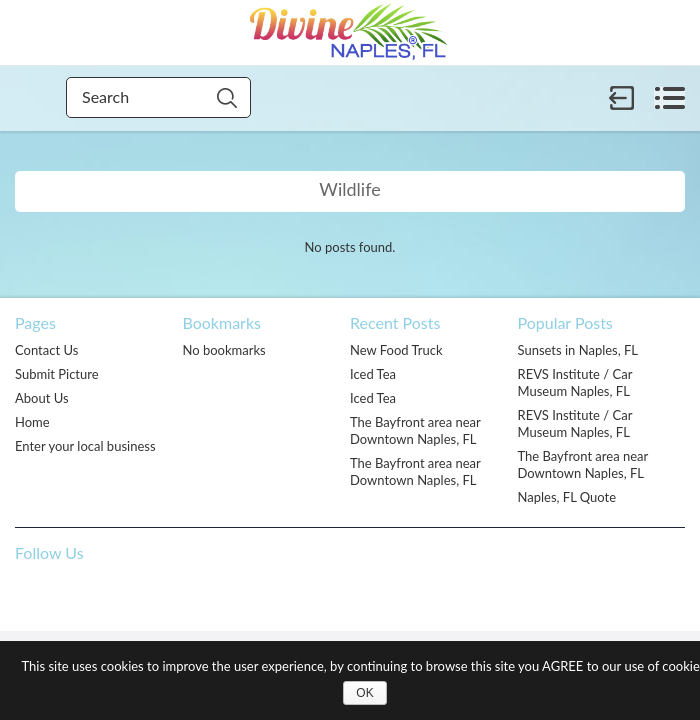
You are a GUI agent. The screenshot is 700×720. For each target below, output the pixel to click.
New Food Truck (396, 350)
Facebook (31, 594)
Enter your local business (85, 446)
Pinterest (72, 594)
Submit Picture (57, 374)
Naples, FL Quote (567, 497)
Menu (669, 98)
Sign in (622, 98)
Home (32, 422)
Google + (154, 594)
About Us (42, 398)
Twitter (113, 594)
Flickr (195, 594)
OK (364, 693)
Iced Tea (373, 374)
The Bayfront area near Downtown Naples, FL (415, 430)
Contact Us (46, 350)
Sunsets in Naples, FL (578, 350)
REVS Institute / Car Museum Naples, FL (575, 382)
